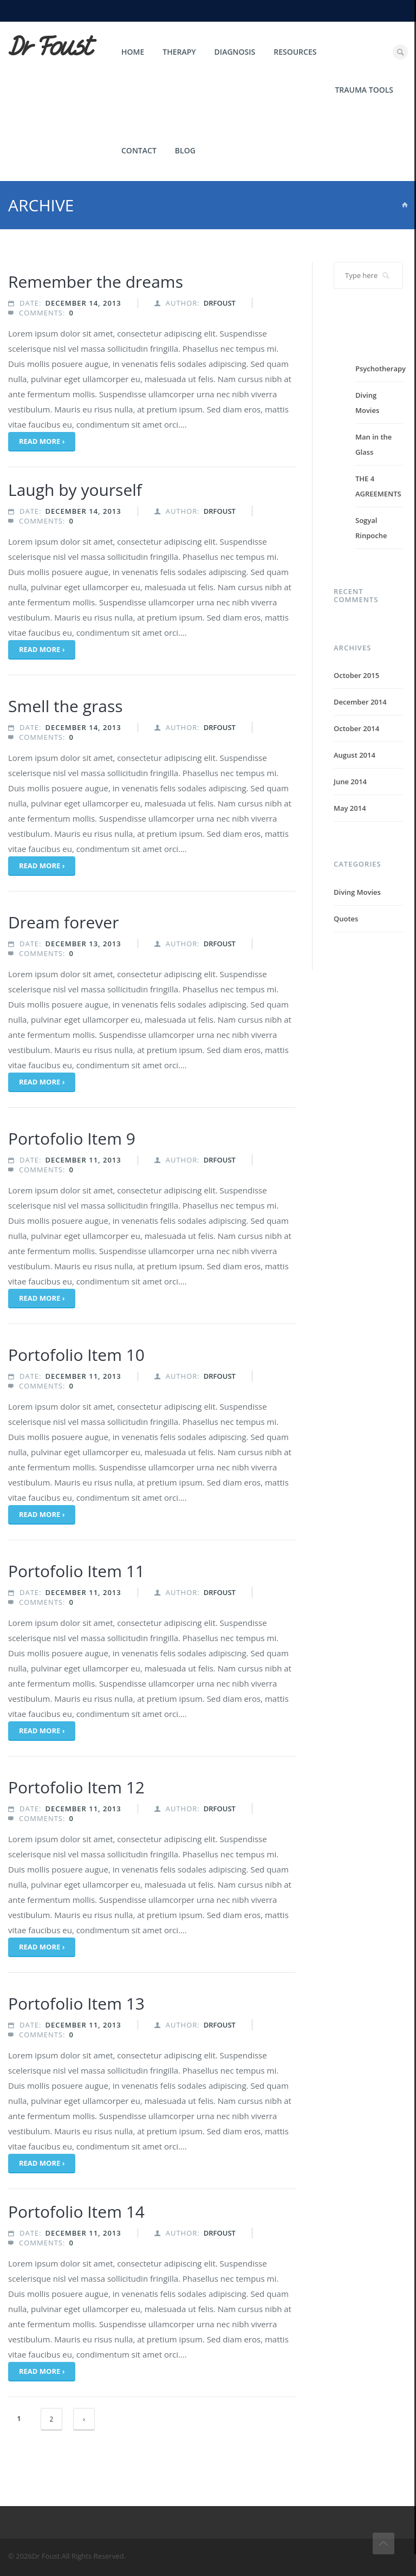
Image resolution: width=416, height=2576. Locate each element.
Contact (139, 150)
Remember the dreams (95, 281)
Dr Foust (50, 47)
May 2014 (350, 808)
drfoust (220, 303)
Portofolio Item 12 (76, 1787)
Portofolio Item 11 (76, 1571)
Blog (185, 150)
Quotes (346, 919)
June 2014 (350, 781)
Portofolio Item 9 (71, 1138)
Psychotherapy (380, 368)
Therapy (179, 52)
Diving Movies (357, 892)
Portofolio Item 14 (76, 2211)
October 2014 (356, 728)
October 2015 (356, 675)
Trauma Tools (364, 90)
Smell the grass (65, 706)
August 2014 (354, 755)
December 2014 (360, 702)
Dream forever (63, 922)
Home (132, 52)
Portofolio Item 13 (76, 2003)
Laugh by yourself (75, 490)
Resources (295, 52)
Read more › (41, 441)
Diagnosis (235, 52)
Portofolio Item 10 (76, 1355)
